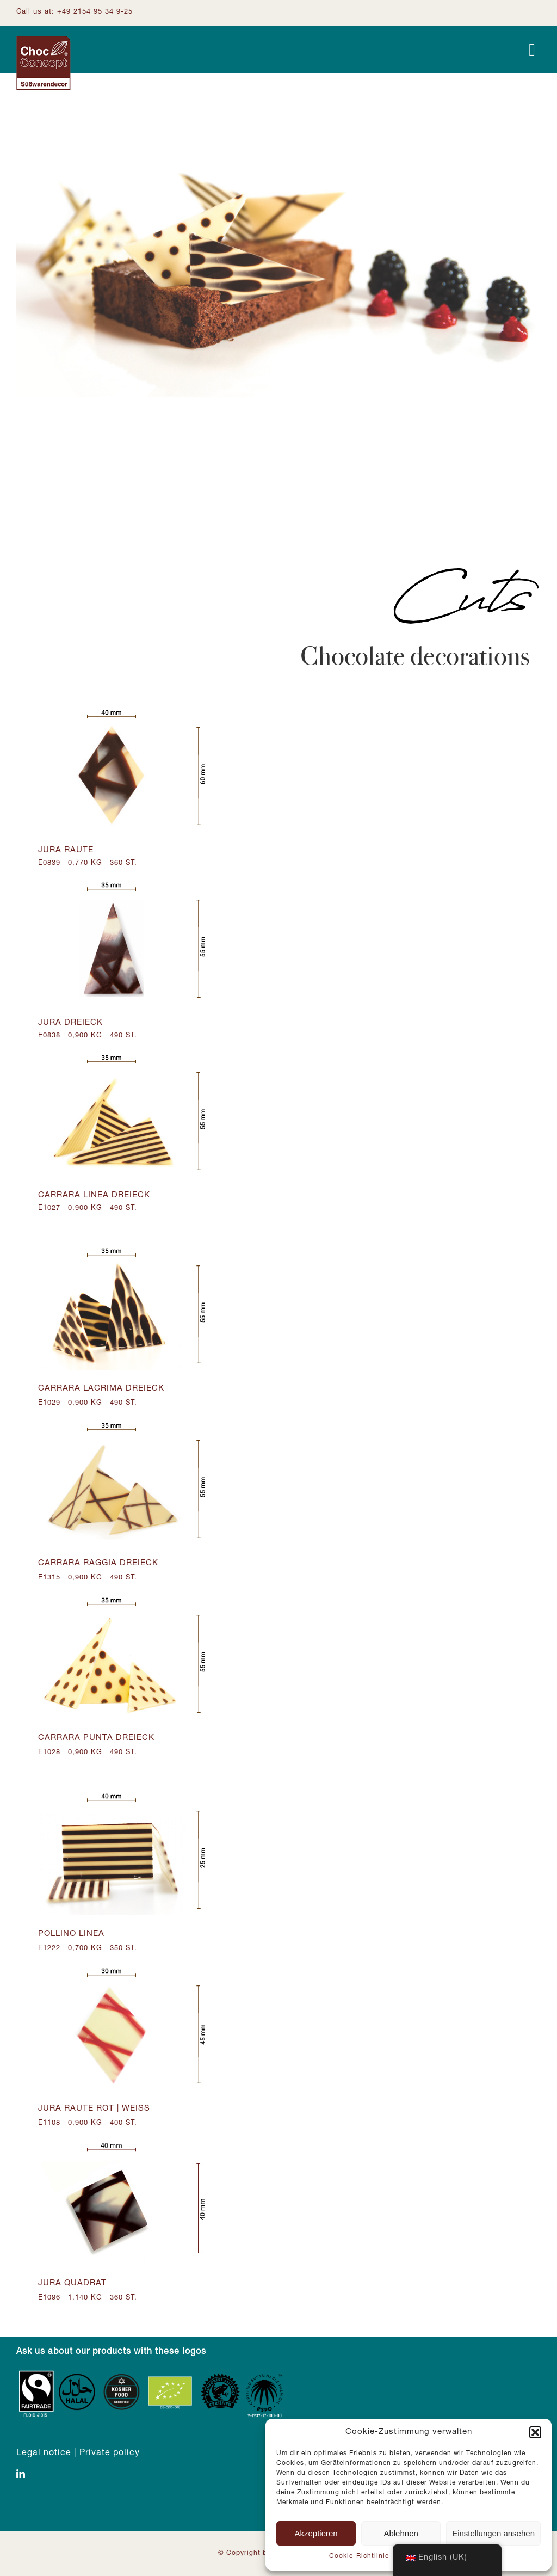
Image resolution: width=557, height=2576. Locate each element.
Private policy (109, 2453)
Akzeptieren (315, 2533)
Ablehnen (400, 2533)
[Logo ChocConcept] (43, 40)
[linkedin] (21, 2473)
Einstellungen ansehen (493, 2533)
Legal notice (43, 2453)
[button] (535, 2432)
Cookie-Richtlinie (359, 2556)
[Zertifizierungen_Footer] (152, 2373)
